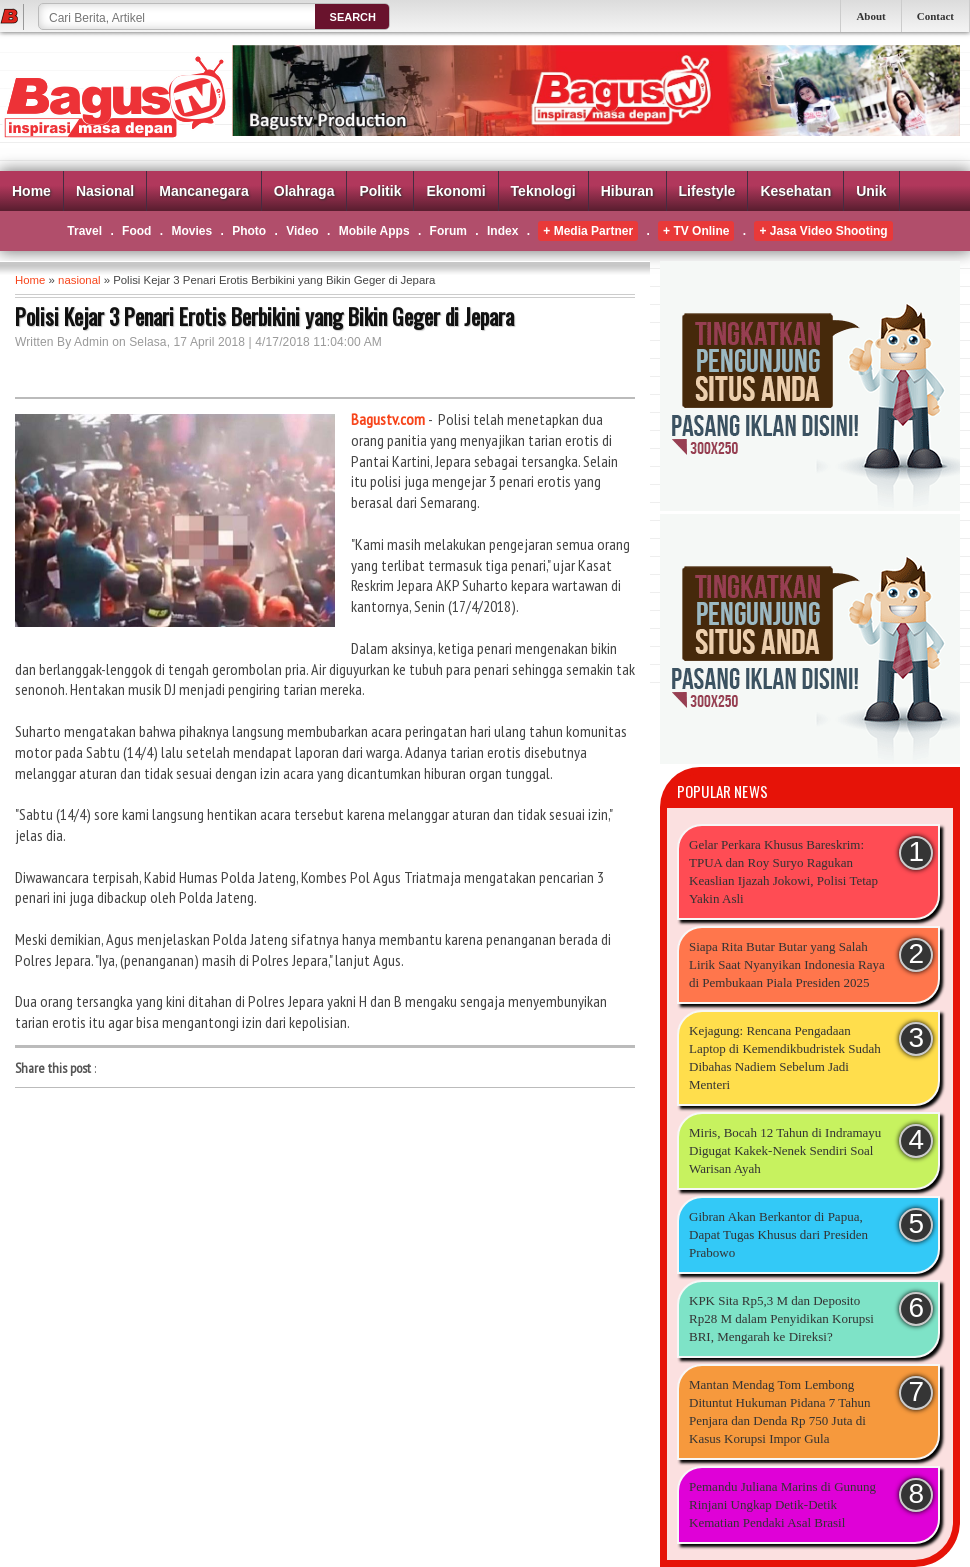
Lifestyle (707, 191)
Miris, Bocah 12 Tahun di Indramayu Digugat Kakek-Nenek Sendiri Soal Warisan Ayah (785, 1150)
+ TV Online (696, 231)
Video (302, 231)
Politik (380, 191)
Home (31, 191)
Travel (84, 231)
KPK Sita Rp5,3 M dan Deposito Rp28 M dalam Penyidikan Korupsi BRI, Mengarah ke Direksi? (781, 1318)
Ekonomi (455, 191)
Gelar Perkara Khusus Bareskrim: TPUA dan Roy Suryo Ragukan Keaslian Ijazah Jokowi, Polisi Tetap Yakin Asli (783, 871)
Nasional (105, 191)
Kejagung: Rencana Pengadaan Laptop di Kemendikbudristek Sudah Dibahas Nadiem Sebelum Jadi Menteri (785, 1057)
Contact (935, 16)
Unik (871, 191)
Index (502, 231)
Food (136, 231)
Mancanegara (203, 191)
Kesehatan (795, 191)
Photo (249, 231)
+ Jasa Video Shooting (823, 231)
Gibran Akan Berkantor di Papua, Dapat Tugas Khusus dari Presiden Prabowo (778, 1234)
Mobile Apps (374, 231)
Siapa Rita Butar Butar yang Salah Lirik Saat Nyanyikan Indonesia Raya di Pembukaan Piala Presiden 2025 (787, 964)
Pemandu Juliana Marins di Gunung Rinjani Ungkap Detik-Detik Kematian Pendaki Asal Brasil (782, 1504)
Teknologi (543, 191)
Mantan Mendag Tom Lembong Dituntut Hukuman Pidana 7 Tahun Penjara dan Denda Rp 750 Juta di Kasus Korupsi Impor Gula (780, 1411)
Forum (448, 231)
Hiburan (627, 191)
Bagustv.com (388, 419)
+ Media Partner (588, 231)
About (870, 16)
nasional (79, 280)
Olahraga (304, 191)
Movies (191, 231)
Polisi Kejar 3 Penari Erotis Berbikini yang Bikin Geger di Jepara (264, 316)
